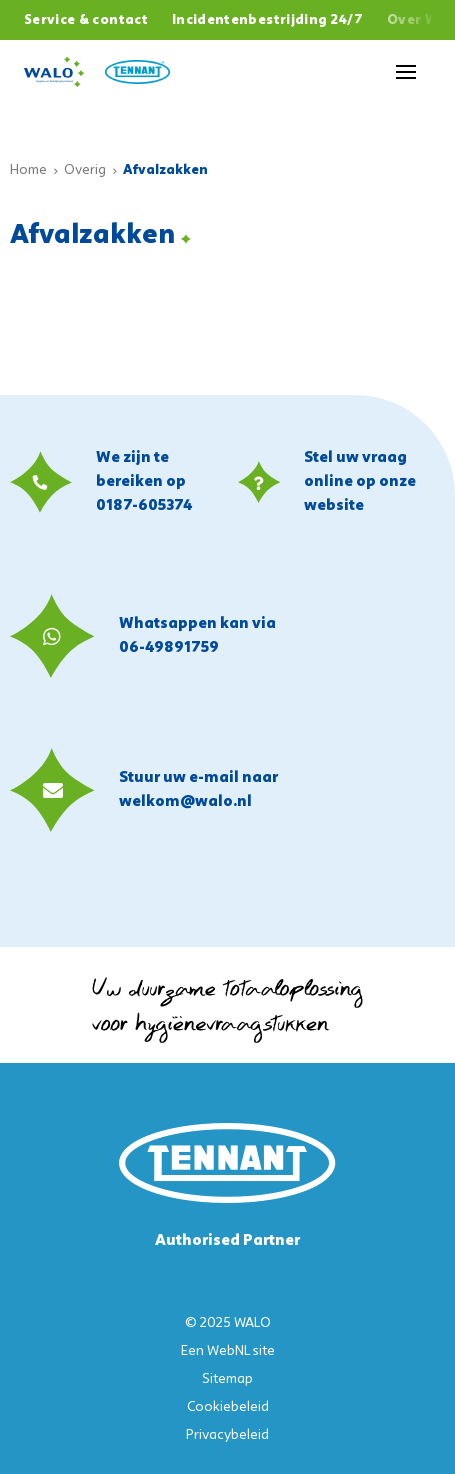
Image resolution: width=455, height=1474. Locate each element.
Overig (85, 170)
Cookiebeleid (228, 1407)
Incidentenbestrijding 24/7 (267, 20)
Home (28, 170)
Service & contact (86, 20)
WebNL (228, 1351)
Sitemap (227, 1379)
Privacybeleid (227, 1435)
